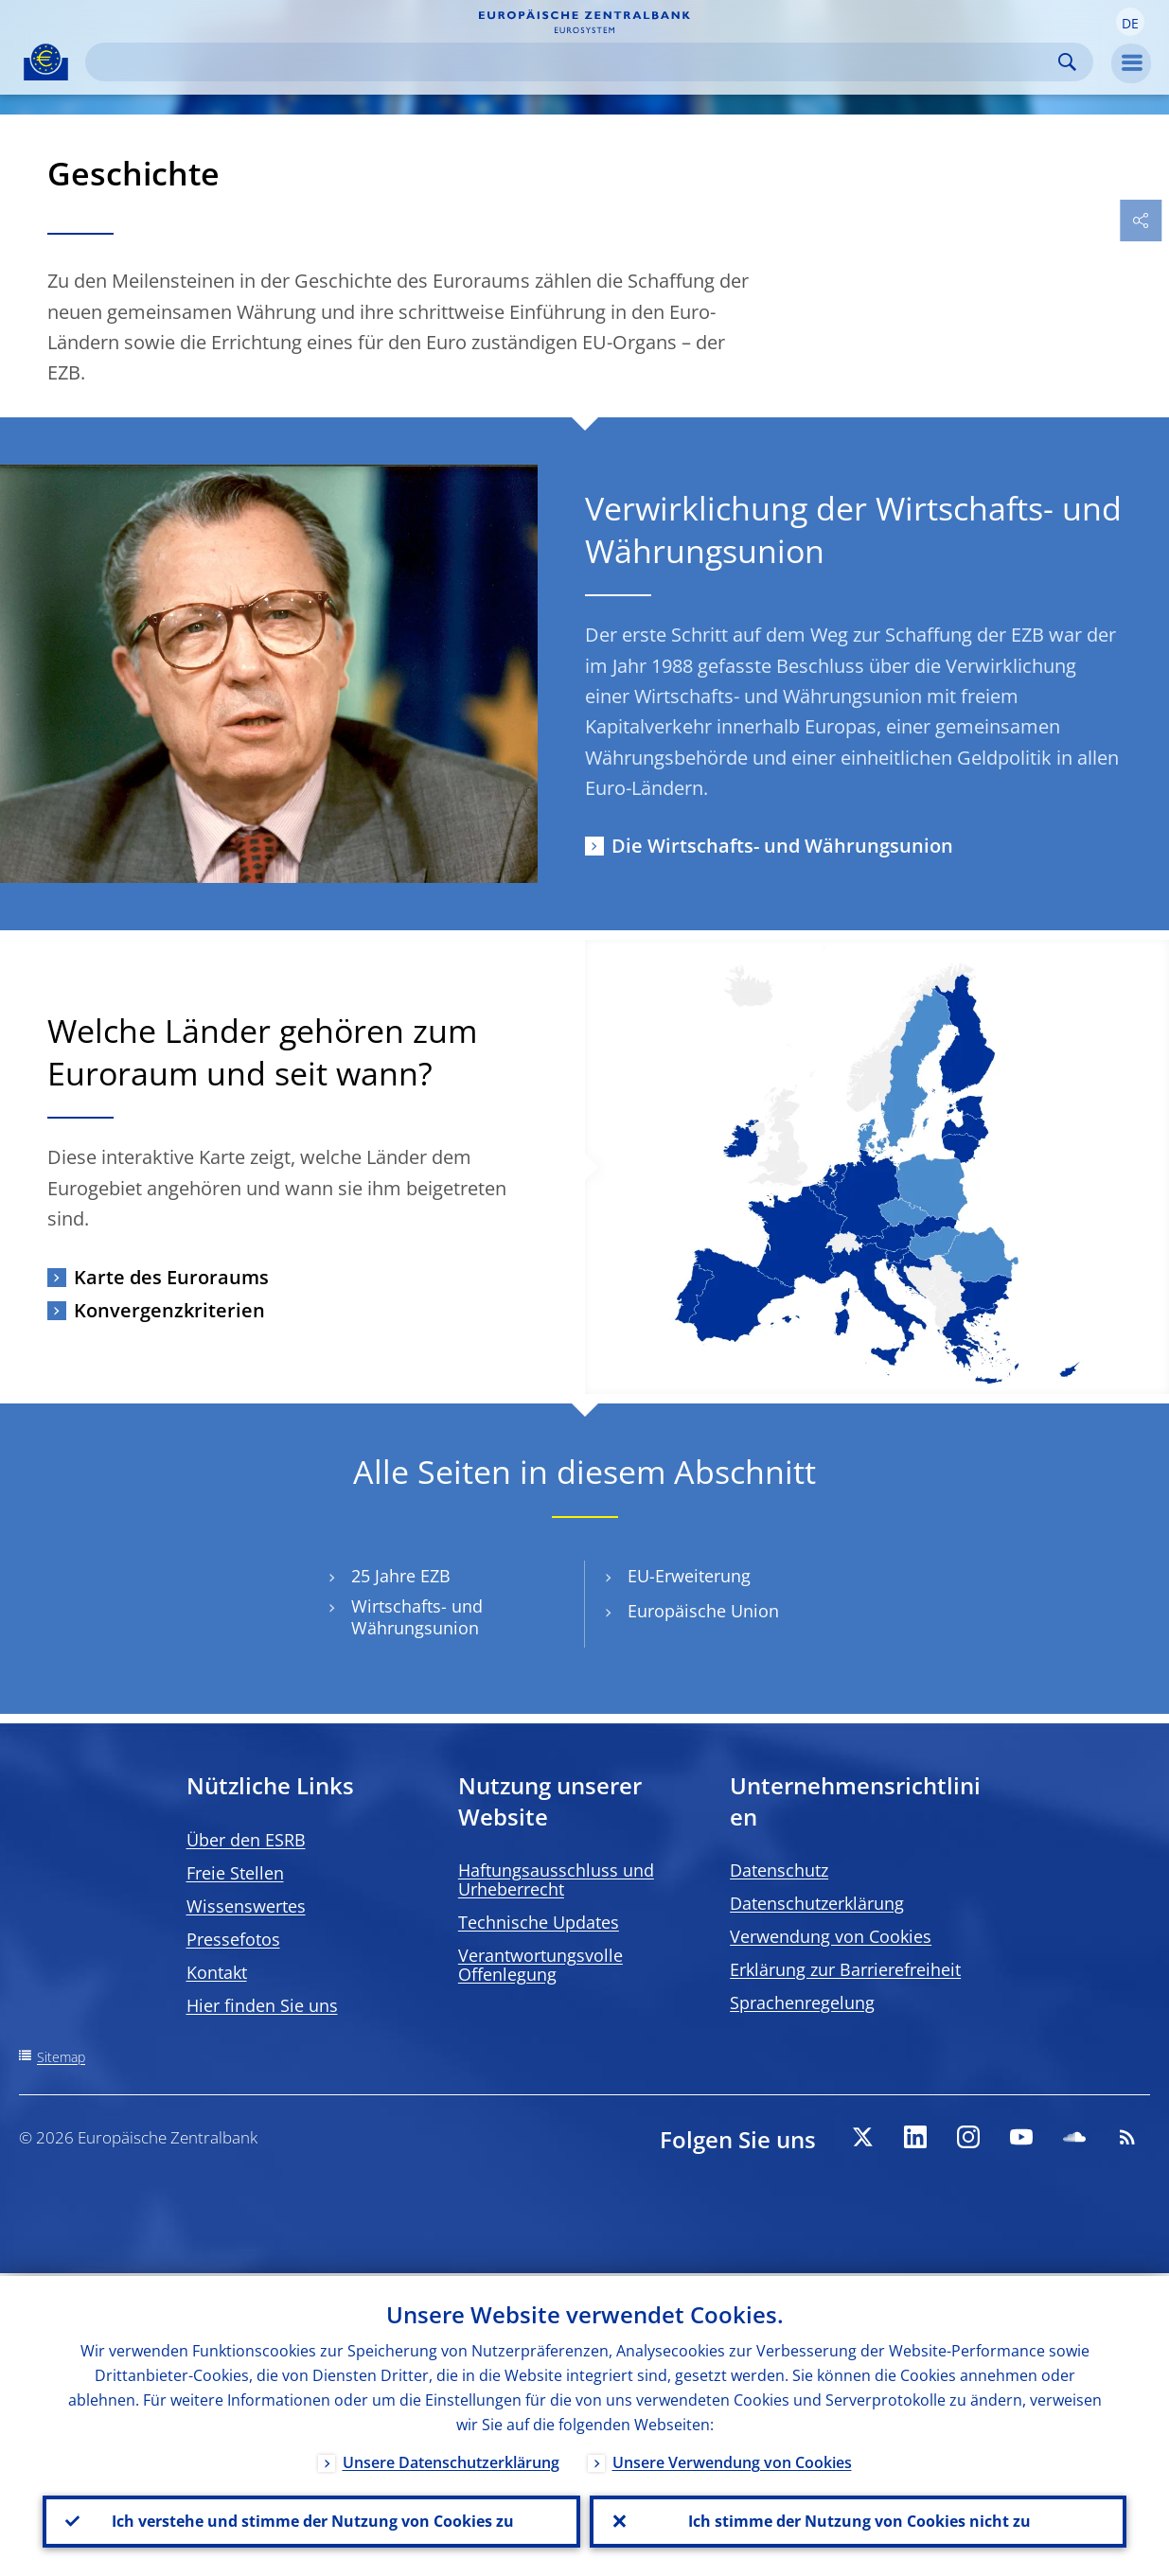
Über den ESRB (246, 1839)
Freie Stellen (235, 1872)
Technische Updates (538, 1922)
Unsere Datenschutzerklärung (451, 2459)
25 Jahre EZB (401, 1576)
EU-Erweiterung (689, 1576)
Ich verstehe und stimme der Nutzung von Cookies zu (311, 2520)
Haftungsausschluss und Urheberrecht (556, 1879)
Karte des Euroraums (171, 1277)
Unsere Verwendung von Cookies (732, 2459)
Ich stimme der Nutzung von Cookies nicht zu (857, 2520)
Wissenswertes (246, 1906)
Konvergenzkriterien (169, 1310)
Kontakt (216, 1972)
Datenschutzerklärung (817, 1903)
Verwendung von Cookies (830, 1936)
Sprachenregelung (802, 2002)
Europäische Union (703, 1611)
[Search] (574, 62)
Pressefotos (233, 1939)
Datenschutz (779, 1870)
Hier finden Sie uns (262, 2005)
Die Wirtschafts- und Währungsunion (782, 845)
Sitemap (61, 2057)
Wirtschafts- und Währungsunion (417, 1617)
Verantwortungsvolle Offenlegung (540, 1964)
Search (1067, 62)
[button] (1130, 22)
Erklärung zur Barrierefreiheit (845, 1969)
